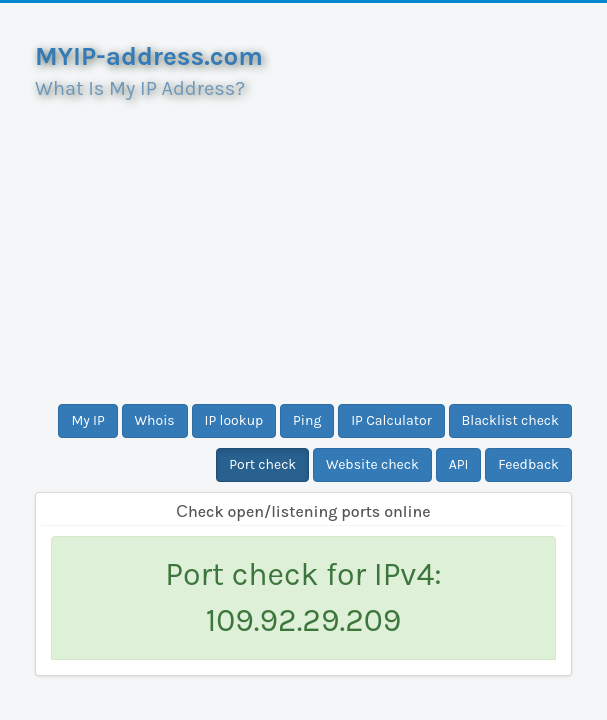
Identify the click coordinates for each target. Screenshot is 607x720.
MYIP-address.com (149, 56)
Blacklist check (510, 420)
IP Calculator (391, 420)
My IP (87, 420)
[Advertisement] (303, 244)
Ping (307, 420)
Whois (155, 420)
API (459, 464)
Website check (372, 464)
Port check (262, 464)
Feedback (528, 464)
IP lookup (234, 420)
